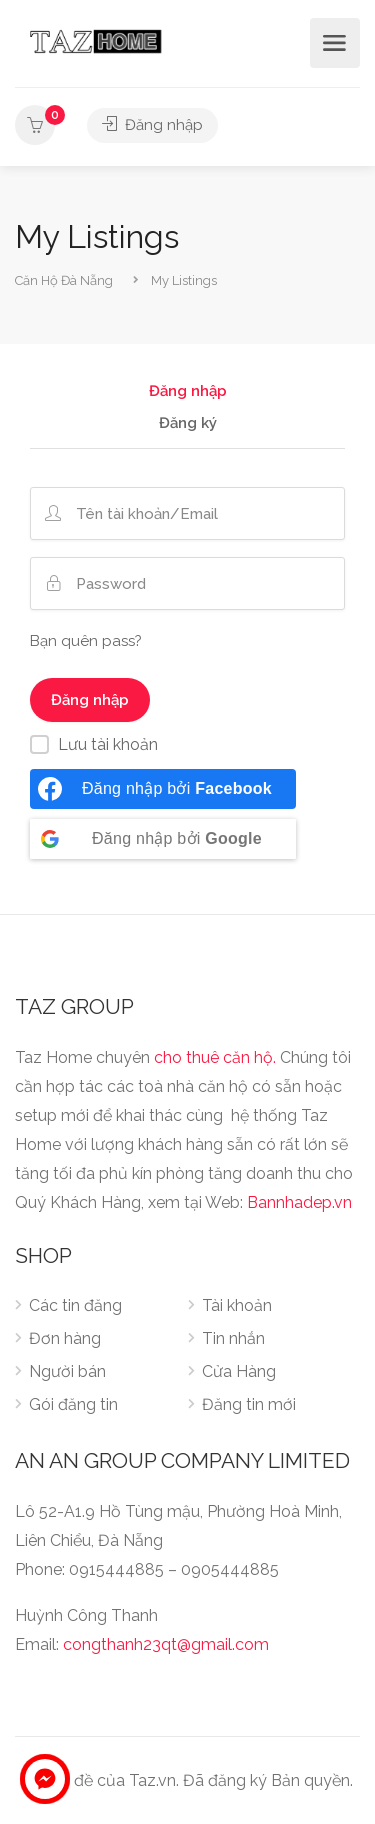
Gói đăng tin (73, 1404)
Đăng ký (188, 424)
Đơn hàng (65, 1338)
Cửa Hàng (239, 1371)
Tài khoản (237, 1305)
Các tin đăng (75, 1305)
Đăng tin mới (249, 1404)
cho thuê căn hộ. (215, 1057)
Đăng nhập (152, 125)
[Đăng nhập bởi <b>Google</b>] (163, 839)
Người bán (67, 1371)
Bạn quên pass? (86, 641)
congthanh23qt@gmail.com (166, 1644)
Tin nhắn (233, 1338)
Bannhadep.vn (299, 1202)
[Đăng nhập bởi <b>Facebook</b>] (163, 789)
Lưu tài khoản (108, 744)
